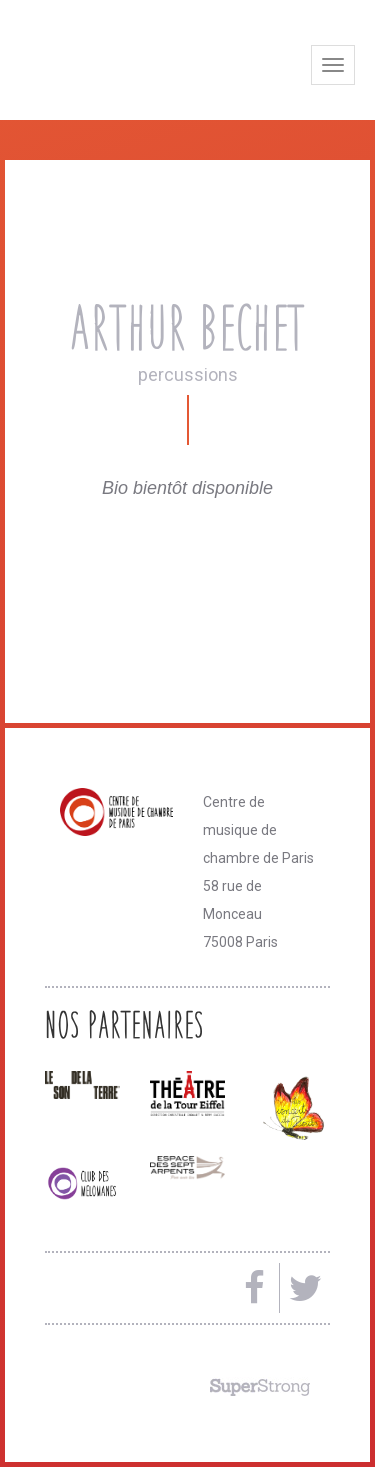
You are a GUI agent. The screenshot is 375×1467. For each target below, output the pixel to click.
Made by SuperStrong (260, 1387)
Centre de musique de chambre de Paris (145, 62)
